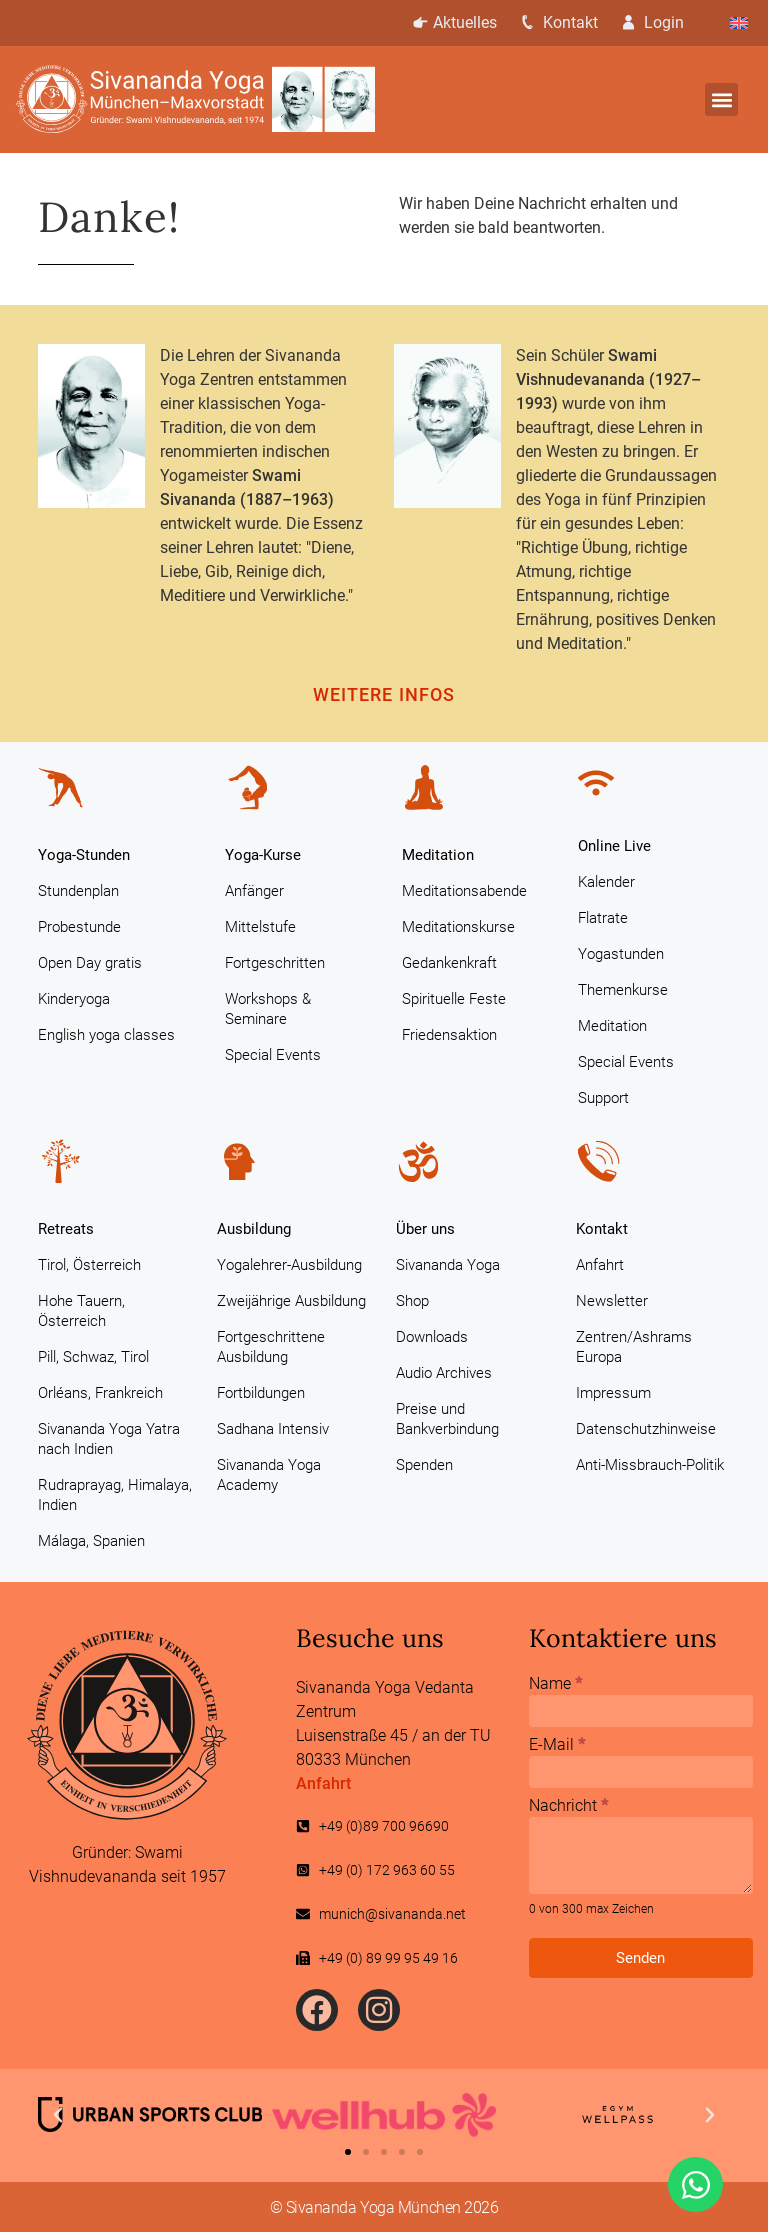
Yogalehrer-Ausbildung (289, 1265)
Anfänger (254, 891)
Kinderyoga (74, 999)
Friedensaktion (449, 1035)
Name (555, 1684)
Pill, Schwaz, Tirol (93, 1357)
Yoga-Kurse (263, 855)
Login (660, 22)
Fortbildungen (261, 1393)
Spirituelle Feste (454, 999)
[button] (721, 99)
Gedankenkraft (449, 963)
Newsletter (612, 1301)
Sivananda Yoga (448, 1265)
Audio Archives (444, 1373)
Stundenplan (78, 891)
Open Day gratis (90, 963)
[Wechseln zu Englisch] (739, 23)
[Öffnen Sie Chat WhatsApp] (695, 2184)
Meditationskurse (458, 927)
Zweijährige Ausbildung (291, 1301)
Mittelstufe (260, 927)
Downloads (432, 1337)
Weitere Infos (384, 694)
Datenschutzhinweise (646, 1429)
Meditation (438, 855)
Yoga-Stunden (84, 855)
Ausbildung (254, 1229)
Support (603, 1098)
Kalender (606, 882)
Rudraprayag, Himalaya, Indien (115, 1495)
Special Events (273, 1055)
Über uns (425, 1229)
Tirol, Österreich (89, 1265)
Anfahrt (600, 1265)
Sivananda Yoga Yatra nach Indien (109, 1439)
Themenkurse (623, 990)
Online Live (614, 846)
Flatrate (603, 918)
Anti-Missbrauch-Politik (650, 1465)
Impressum (613, 1393)
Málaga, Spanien (91, 1541)
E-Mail (557, 1745)
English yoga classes (106, 1035)
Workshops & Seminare (268, 1009)
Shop (412, 1301)
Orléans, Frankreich (100, 1393)
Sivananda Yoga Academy (269, 1475)
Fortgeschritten (275, 963)
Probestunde (79, 927)
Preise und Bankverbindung (447, 1419)
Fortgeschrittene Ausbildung (271, 1347)
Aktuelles (453, 22)
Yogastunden (621, 954)
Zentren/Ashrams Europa (634, 1347)
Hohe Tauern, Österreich (81, 1311)
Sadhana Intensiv (273, 1429)
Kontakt (562, 22)
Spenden (424, 1465)
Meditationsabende (464, 891)
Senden (640, 1958)
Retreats (66, 1229)
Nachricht (568, 1806)
